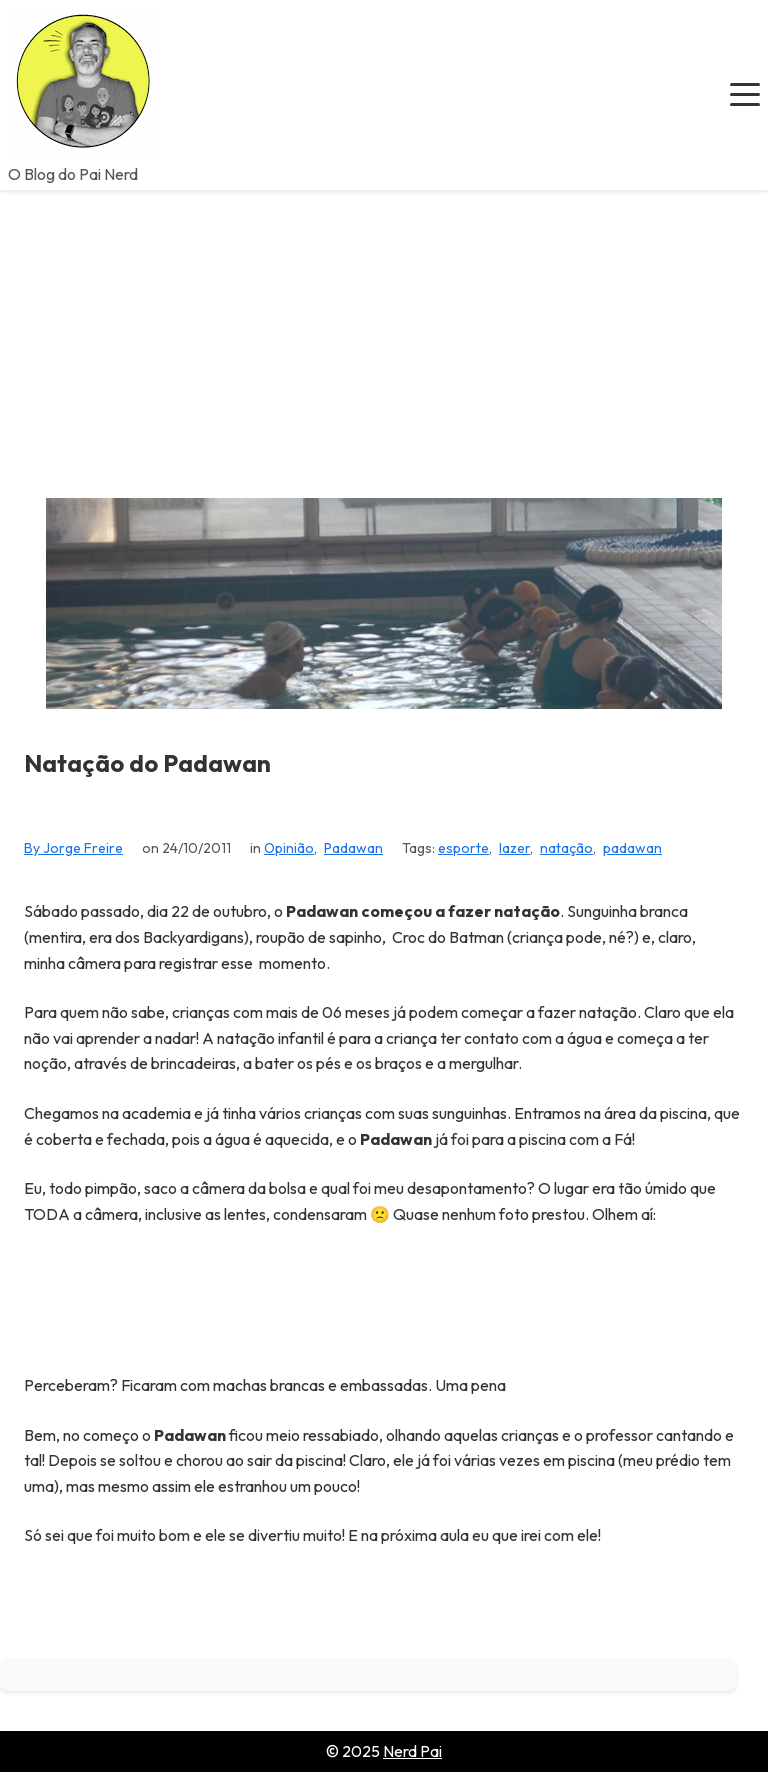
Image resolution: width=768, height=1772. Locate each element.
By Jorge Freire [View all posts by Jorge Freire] (73, 848)
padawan (632, 848)
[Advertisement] (384, 340)
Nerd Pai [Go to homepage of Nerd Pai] (412, 1751)
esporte (463, 848)
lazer (514, 848)
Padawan (353, 848)
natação (566, 848)
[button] (745, 95)
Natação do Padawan (147, 763)
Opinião (289, 848)
